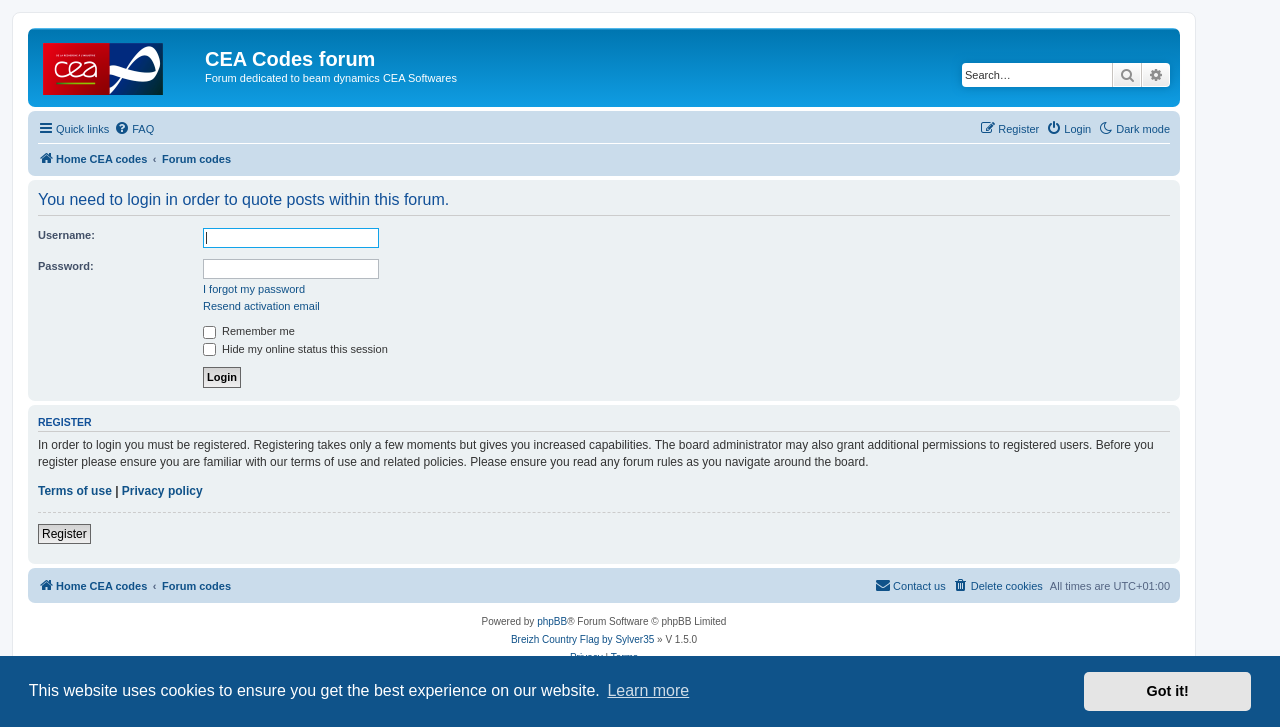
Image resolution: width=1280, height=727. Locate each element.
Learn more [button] (648, 690)
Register (64, 534)
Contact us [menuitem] (910, 585)
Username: (66, 235)
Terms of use (75, 491)
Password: (66, 266)
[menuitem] (134, 129)
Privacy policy (162, 491)
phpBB (552, 621)
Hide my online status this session (295, 349)
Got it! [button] (1168, 691)
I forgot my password (254, 289)
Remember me (249, 331)
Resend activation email (261, 306)
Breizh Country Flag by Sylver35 (582, 639)
